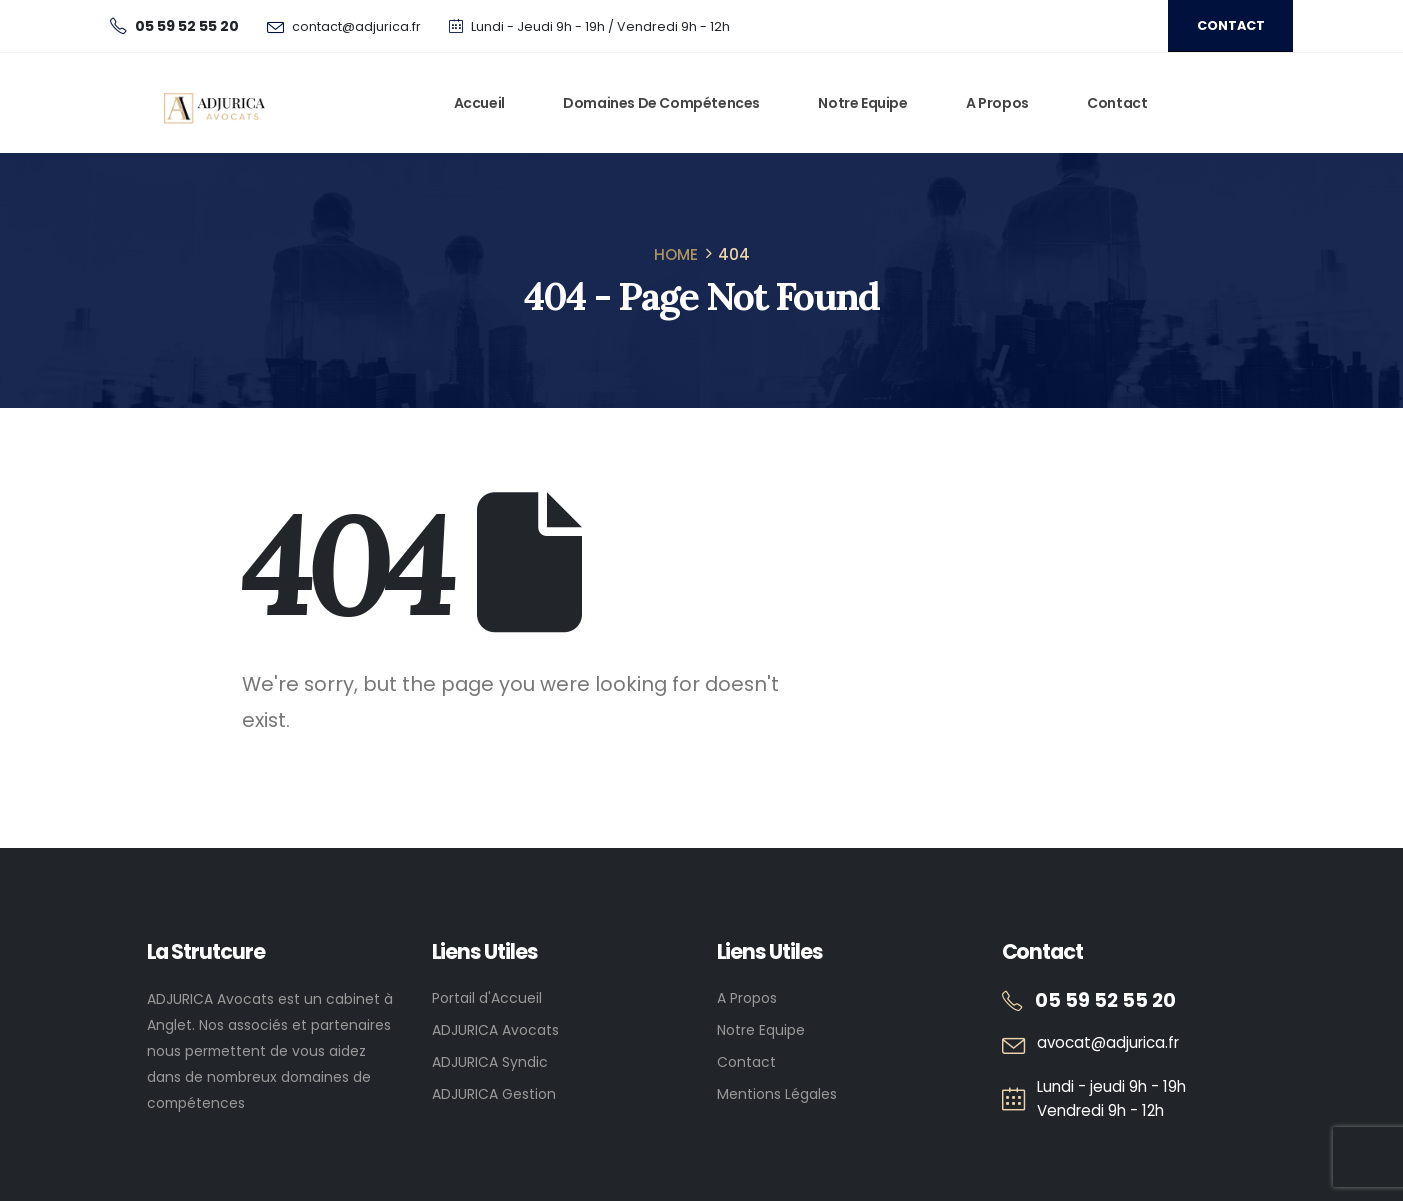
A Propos (997, 103)
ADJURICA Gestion (494, 1094)
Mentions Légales (777, 1094)
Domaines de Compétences (661, 103)
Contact (1117, 103)
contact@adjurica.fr (356, 26)
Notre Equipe (862, 103)
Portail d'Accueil (487, 998)
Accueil (479, 103)
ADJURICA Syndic (490, 1062)
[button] (1230, 26)
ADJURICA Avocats (495, 1030)
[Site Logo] (215, 104)
